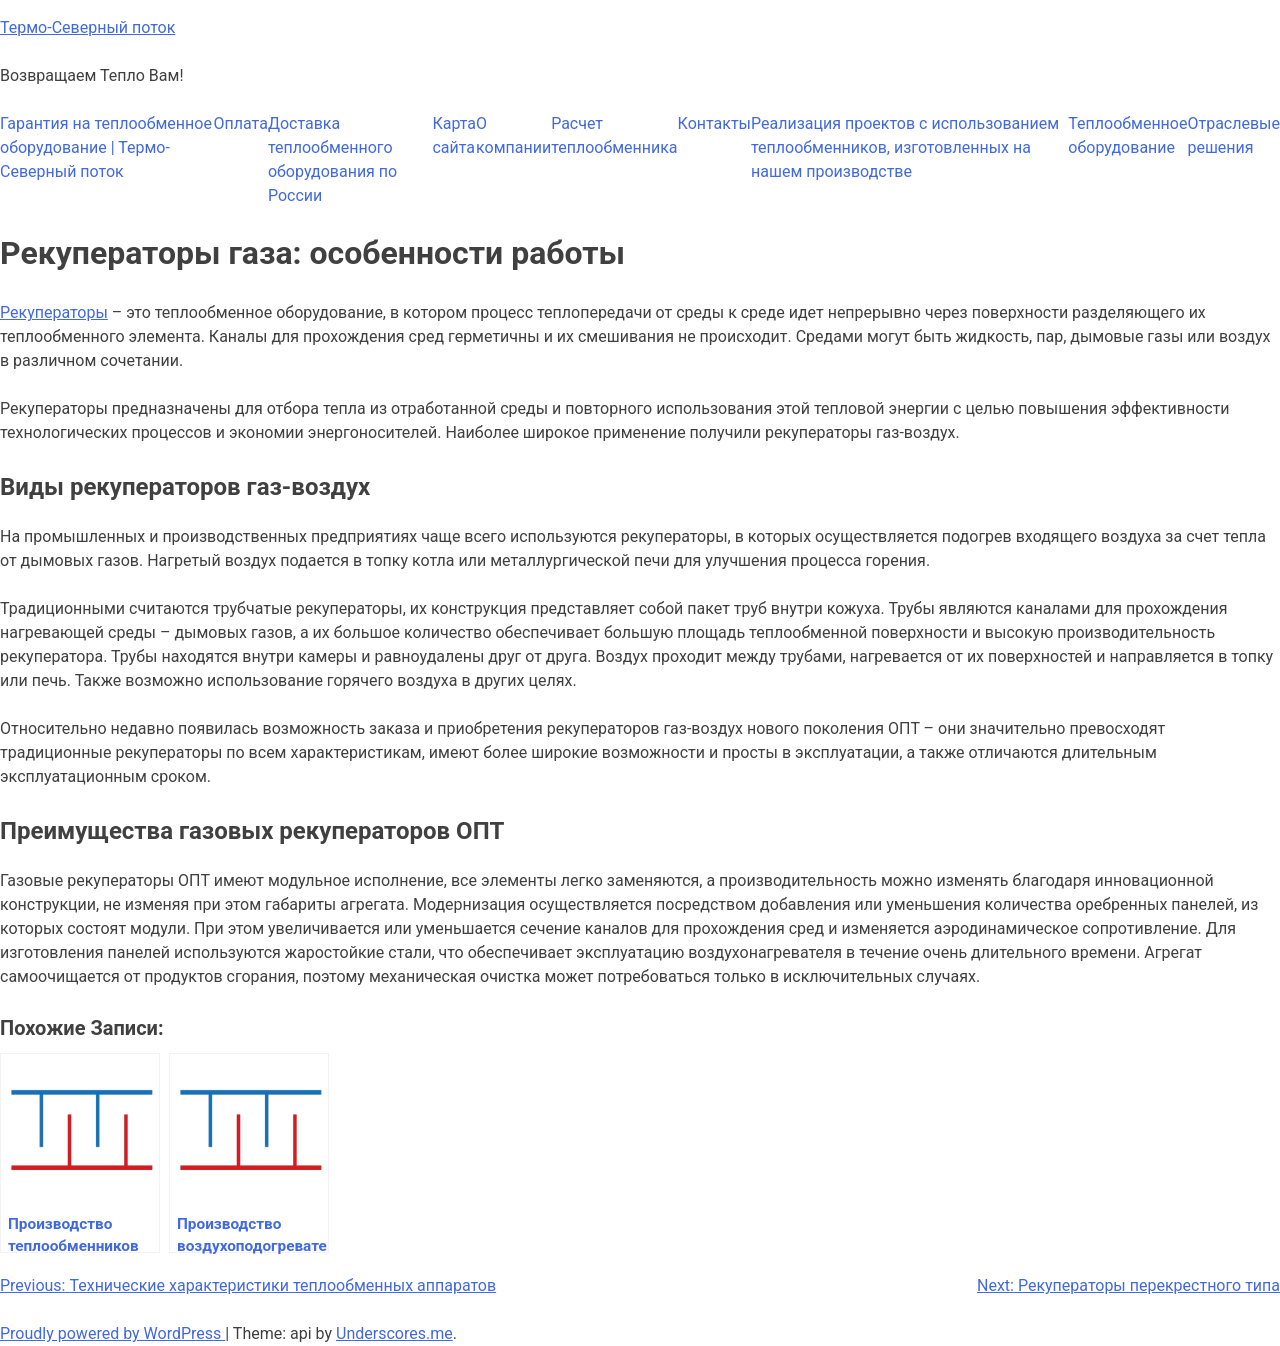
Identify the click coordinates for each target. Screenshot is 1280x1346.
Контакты (714, 123)
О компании (513, 135)
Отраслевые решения (1233, 135)
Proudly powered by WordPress (112, 1333)
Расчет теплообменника (614, 135)
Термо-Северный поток (87, 27)
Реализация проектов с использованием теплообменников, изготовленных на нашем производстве (905, 147)
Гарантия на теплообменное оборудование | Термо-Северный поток (106, 147)
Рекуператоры (54, 312)
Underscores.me (394, 1333)
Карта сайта (454, 135)
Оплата (241, 123)
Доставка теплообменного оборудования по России (332, 159)
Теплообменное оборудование (1127, 135)
